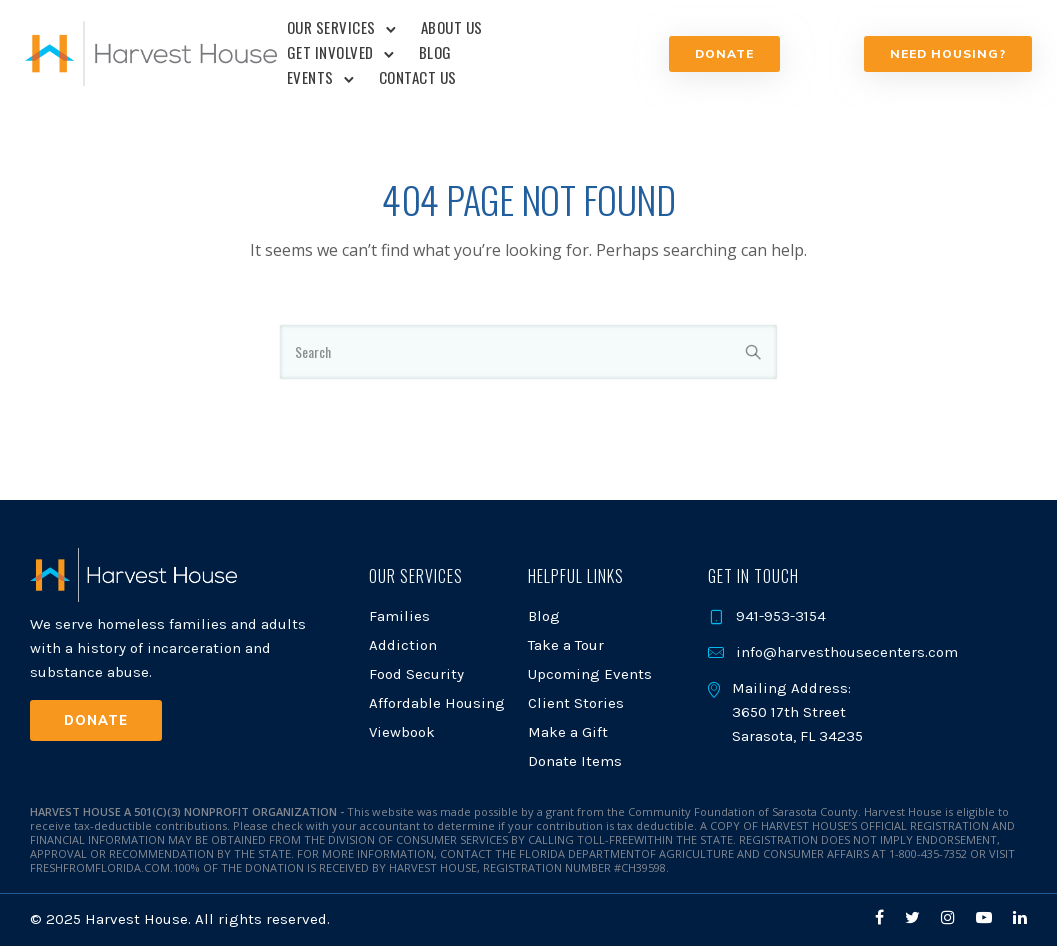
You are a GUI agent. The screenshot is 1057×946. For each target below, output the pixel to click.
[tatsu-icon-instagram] (951, 917)
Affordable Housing (437, 703)
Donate (722, 53)
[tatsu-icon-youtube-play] (987, 917)
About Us (454, 27)
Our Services (333, 27)
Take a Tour (566, 645)
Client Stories (576, 703)
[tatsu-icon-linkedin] (1020, 917)
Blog (437, 52)
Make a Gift (568, 732)
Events (312, 77)
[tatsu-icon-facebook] (882, 917)
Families (399, 616)
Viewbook (402, 732)
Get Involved (332, 52)
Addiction (403, 645)
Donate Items (575, 761)
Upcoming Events (590, 674)
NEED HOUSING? (943, 53)
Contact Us (420, 77)
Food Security (416, 674)
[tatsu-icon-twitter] (915, 917)
